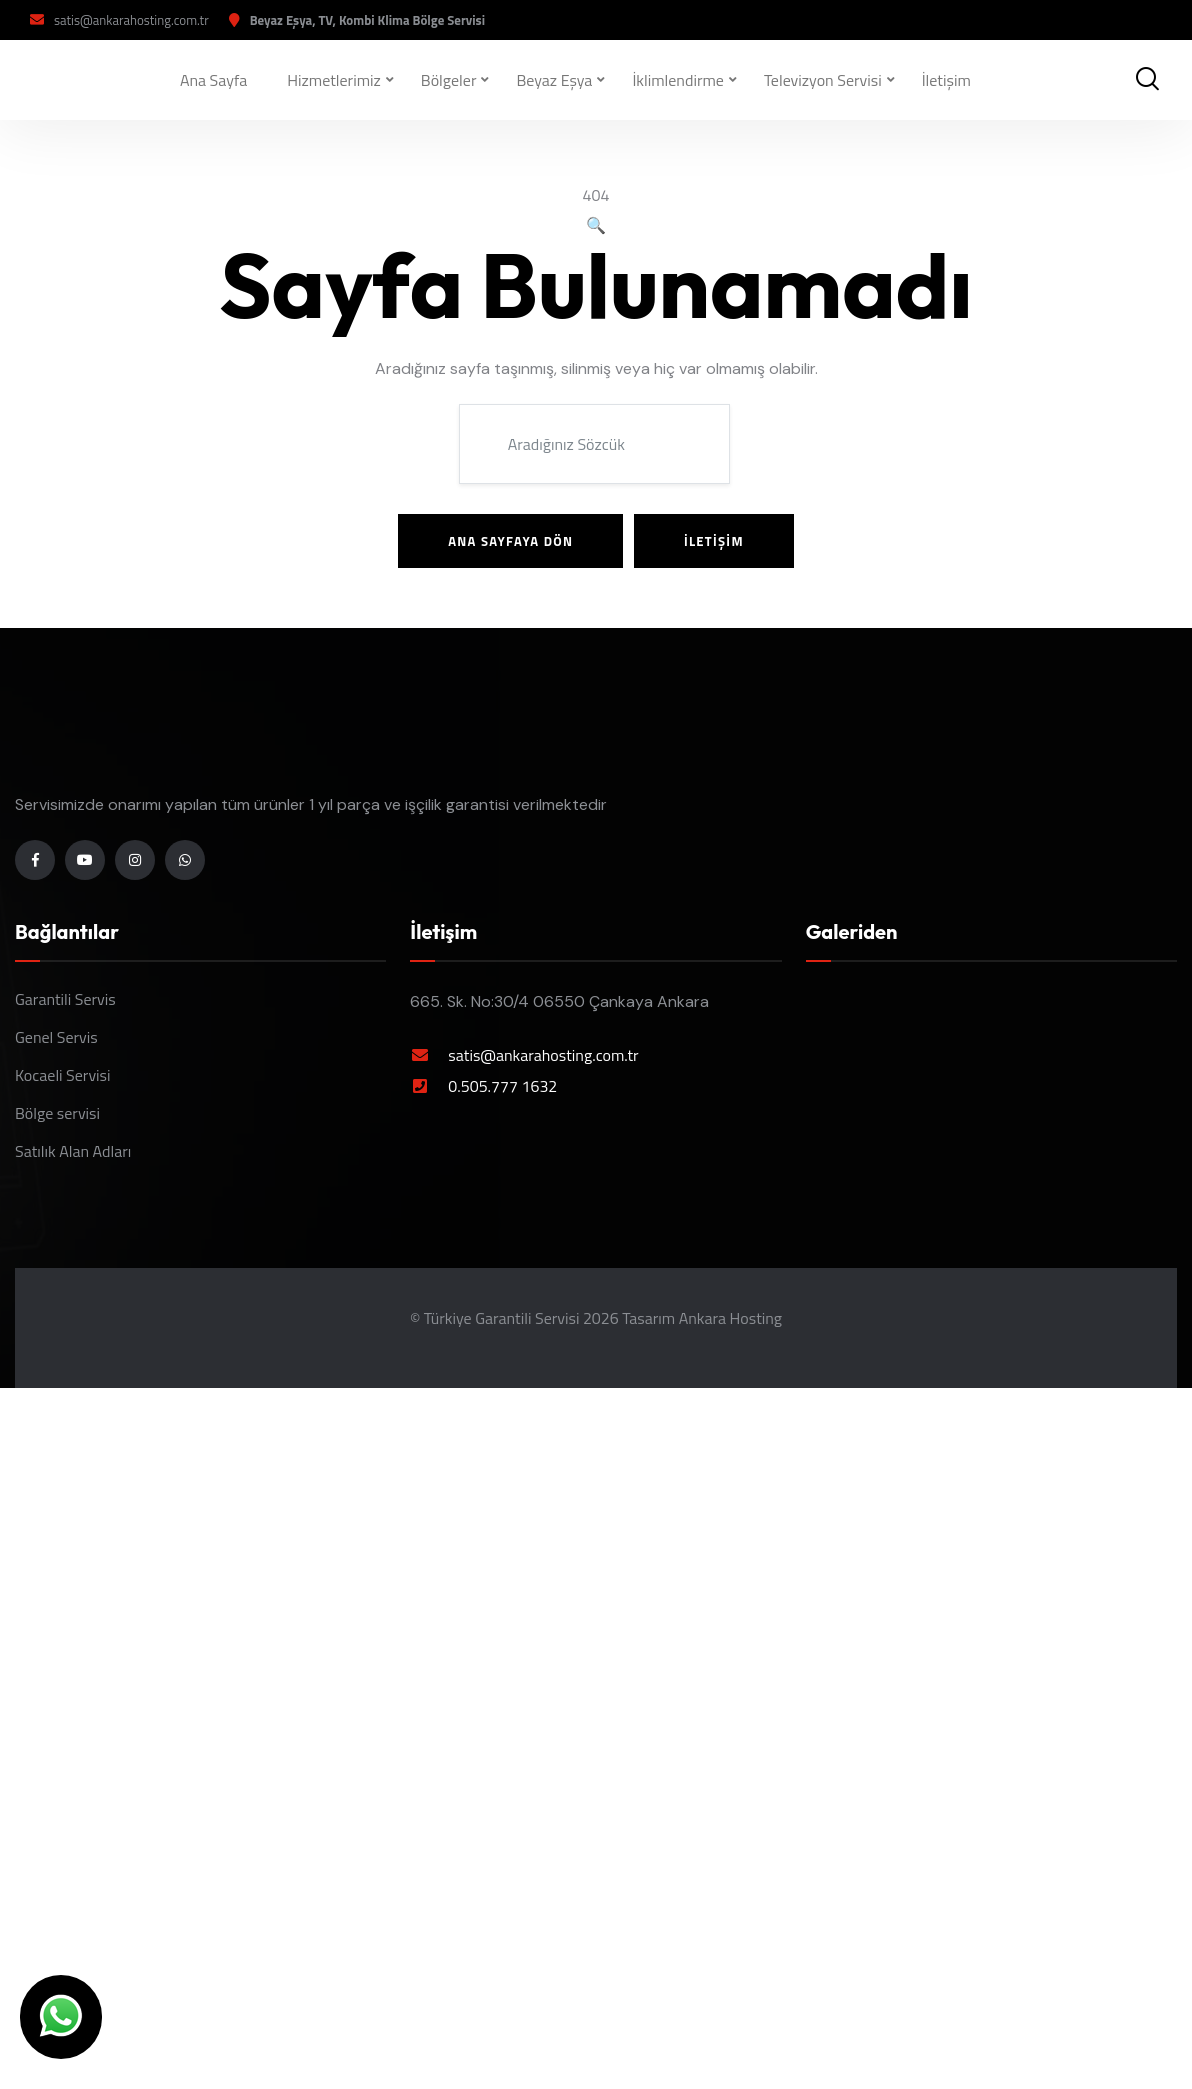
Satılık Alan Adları (73, 1151)
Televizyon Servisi (823, 80)
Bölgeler (449, 80)
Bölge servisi (57, 1113)
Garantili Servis (65, 999)
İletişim (946, 80)
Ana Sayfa (213, 80)
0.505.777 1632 (502, 1086)
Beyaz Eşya (555, 80)
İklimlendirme (678, 80)
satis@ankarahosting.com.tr (131, 20)
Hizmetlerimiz (334, 80)
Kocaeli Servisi (63, 1075)
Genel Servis (56, 1037)
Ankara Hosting (730, 1318)
